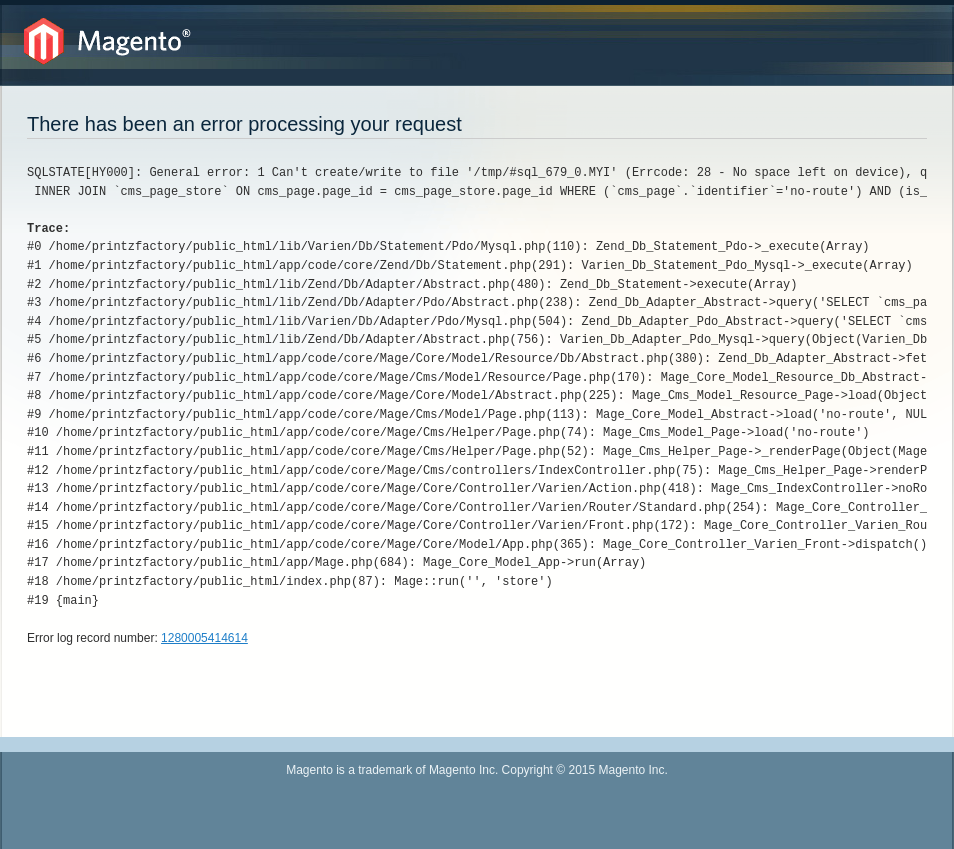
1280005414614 (204, 638)
